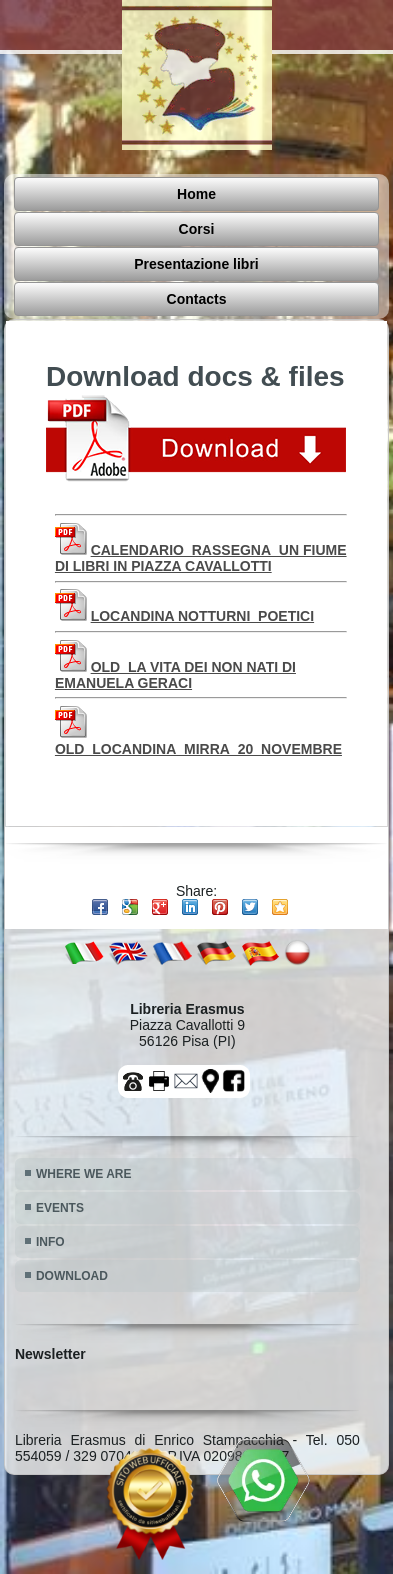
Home (74, 197)
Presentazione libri (121, 230)
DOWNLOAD (72, 1203)
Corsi (183, 197)
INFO (50, 1169)
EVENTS (60, 1135)
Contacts (284, 230)
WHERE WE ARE (84, 1101)
